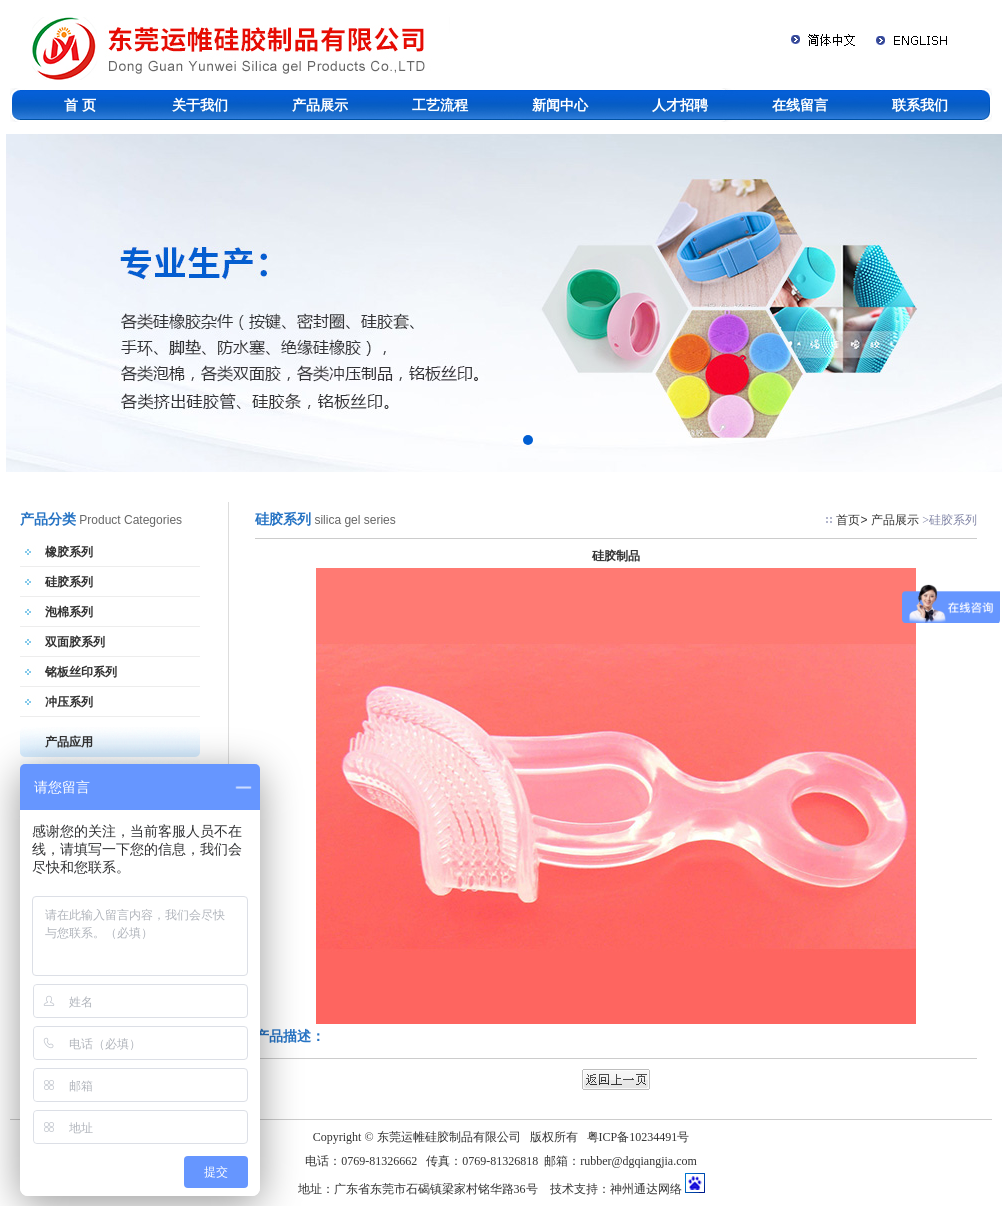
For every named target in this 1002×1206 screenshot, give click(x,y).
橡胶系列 (69, 552)
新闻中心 (560, 105)
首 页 (80, 105)
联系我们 (920, 105)
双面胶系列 (75, 642)
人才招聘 (680, 105)
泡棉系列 (69, 612)
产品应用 (69, 742)
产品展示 (320, 105)
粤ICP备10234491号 (638, 1137)
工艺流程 (440, 105)
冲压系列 (69, 702)
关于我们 (200, 105)
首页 (848, 520)
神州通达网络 (646, 1189)
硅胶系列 (69, 582)
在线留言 (800, 105)
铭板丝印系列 (81, 672)
